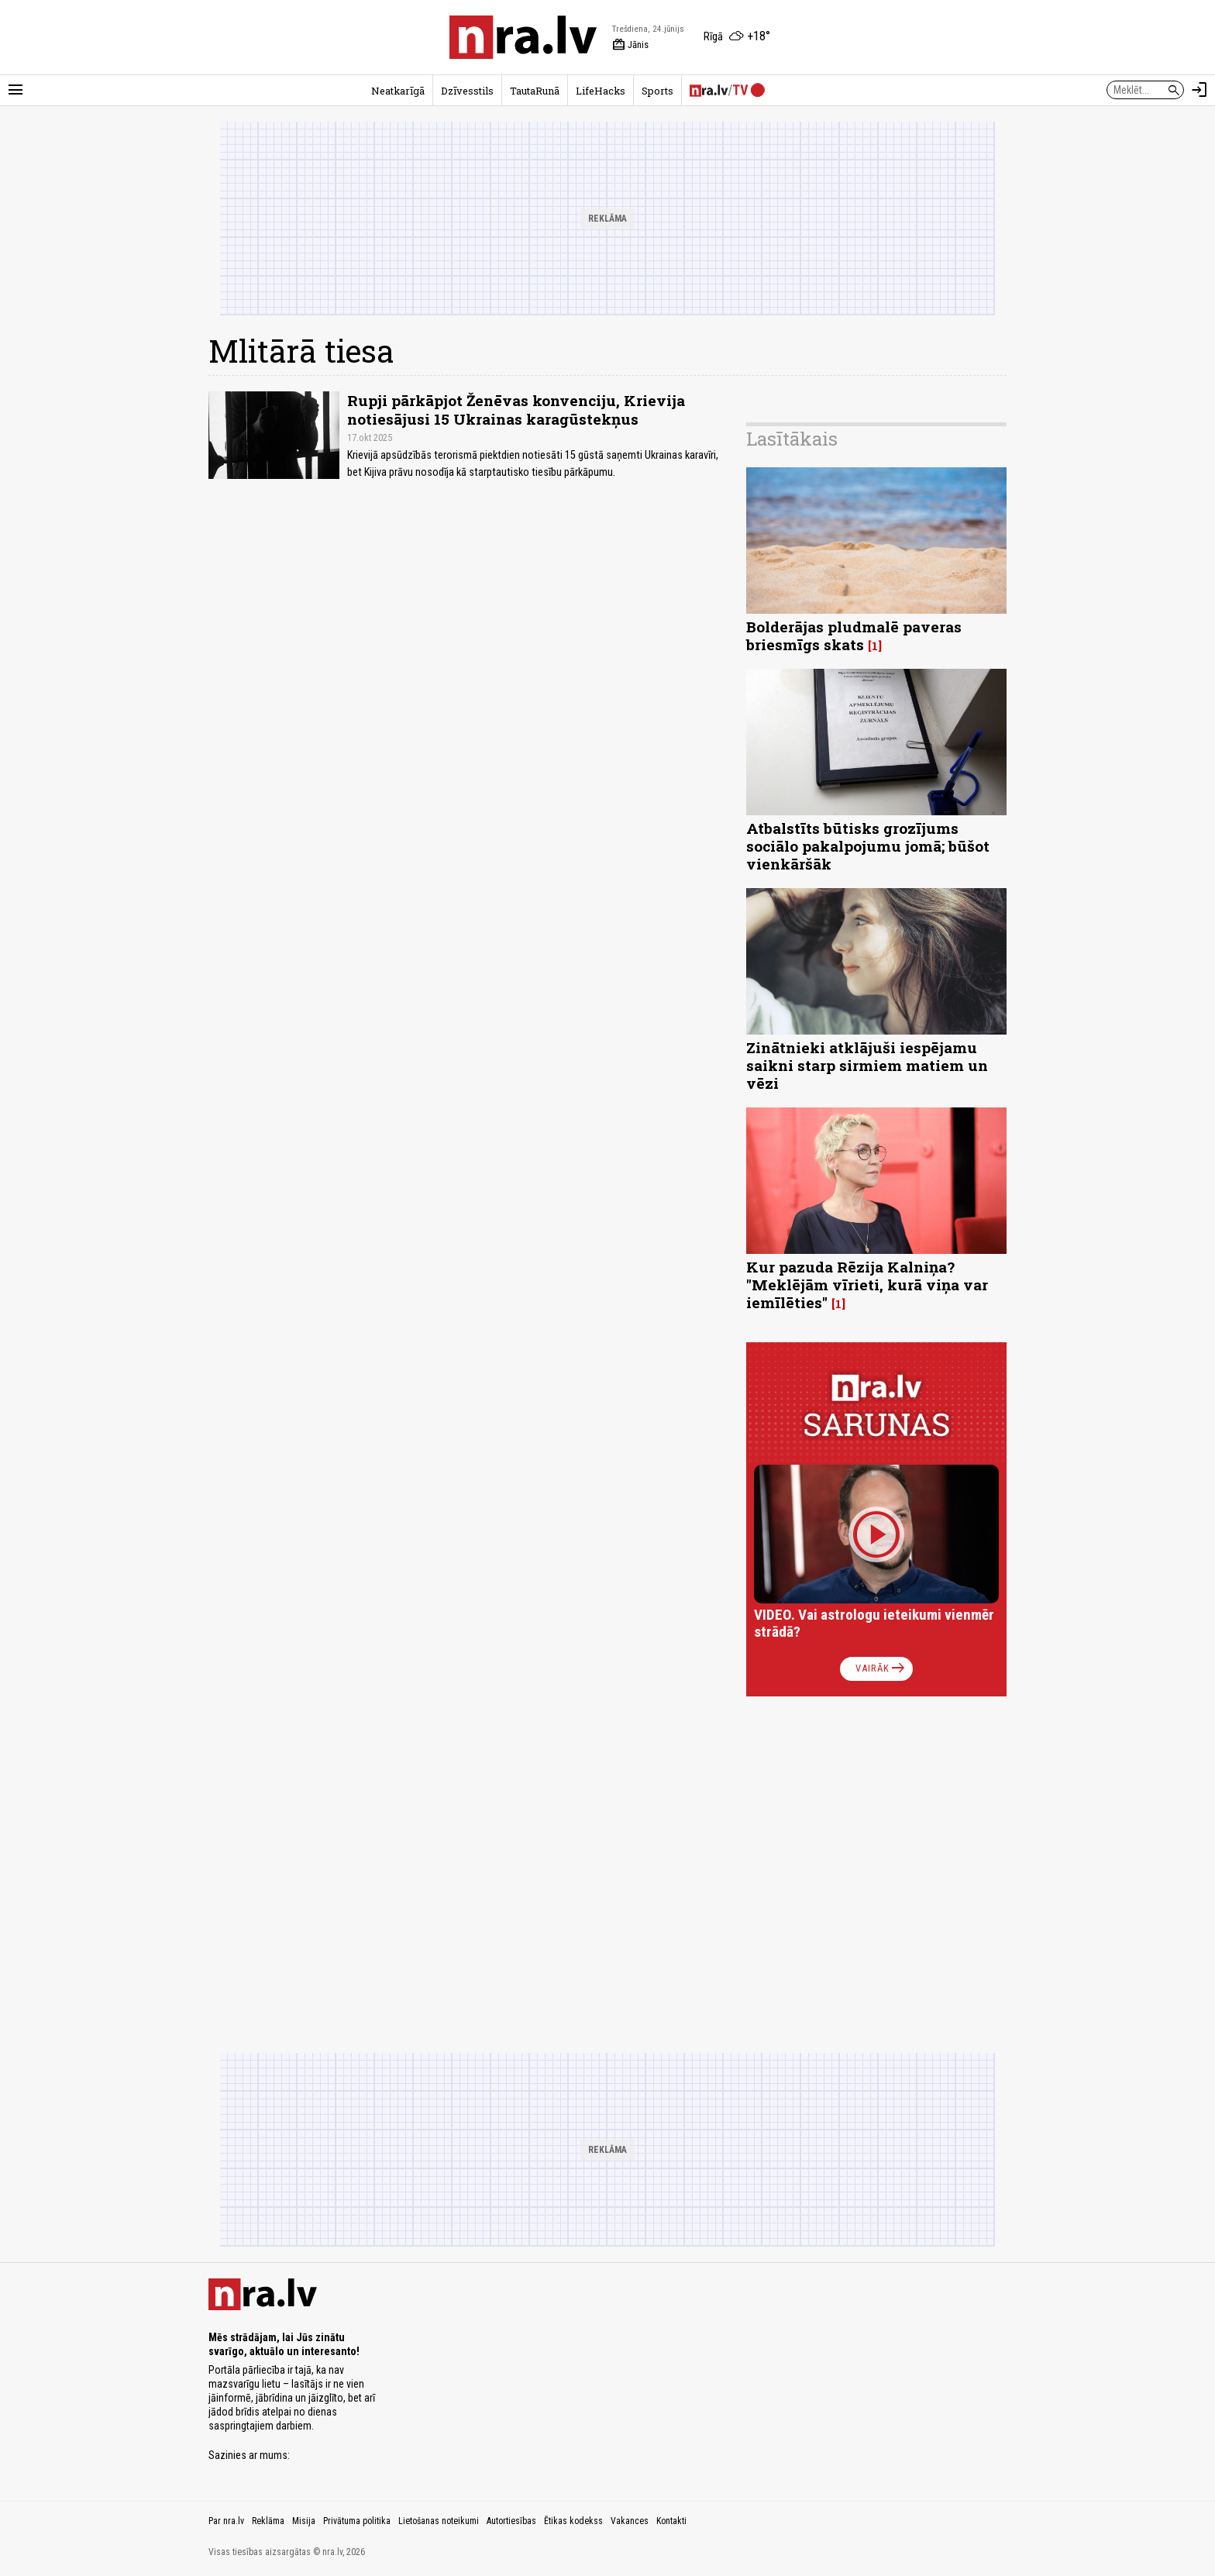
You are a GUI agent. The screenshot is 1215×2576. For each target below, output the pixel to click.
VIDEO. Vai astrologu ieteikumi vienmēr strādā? (874, 1623)
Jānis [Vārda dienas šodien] (630, 45)
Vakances (630, 2521)
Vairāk (881, 1668)
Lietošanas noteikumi (438, 2521)
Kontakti (671, 2521)
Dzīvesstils (467, 90)
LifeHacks (600, 90)
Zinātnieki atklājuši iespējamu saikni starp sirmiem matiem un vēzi (867, 1065)
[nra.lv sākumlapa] (523, 37)
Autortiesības (511, 2521)
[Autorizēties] (1199, 89)
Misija (303, 2521)
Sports (657, 90)
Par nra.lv (226, 2521)
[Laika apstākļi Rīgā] (737, 37)
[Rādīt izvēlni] (15, 89)
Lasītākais (792, 438)
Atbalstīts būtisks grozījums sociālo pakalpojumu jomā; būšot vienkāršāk (868, 845)
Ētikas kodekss (573, 2521)
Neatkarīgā (398, 90)
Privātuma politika (357, 2521)
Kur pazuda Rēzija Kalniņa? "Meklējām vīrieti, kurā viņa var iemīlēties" (867, 1284)
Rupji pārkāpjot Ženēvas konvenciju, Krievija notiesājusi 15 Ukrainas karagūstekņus (516, 409)
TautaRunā (534, 90)
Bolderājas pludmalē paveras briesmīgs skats (854, 635)
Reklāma (268, 2521)
